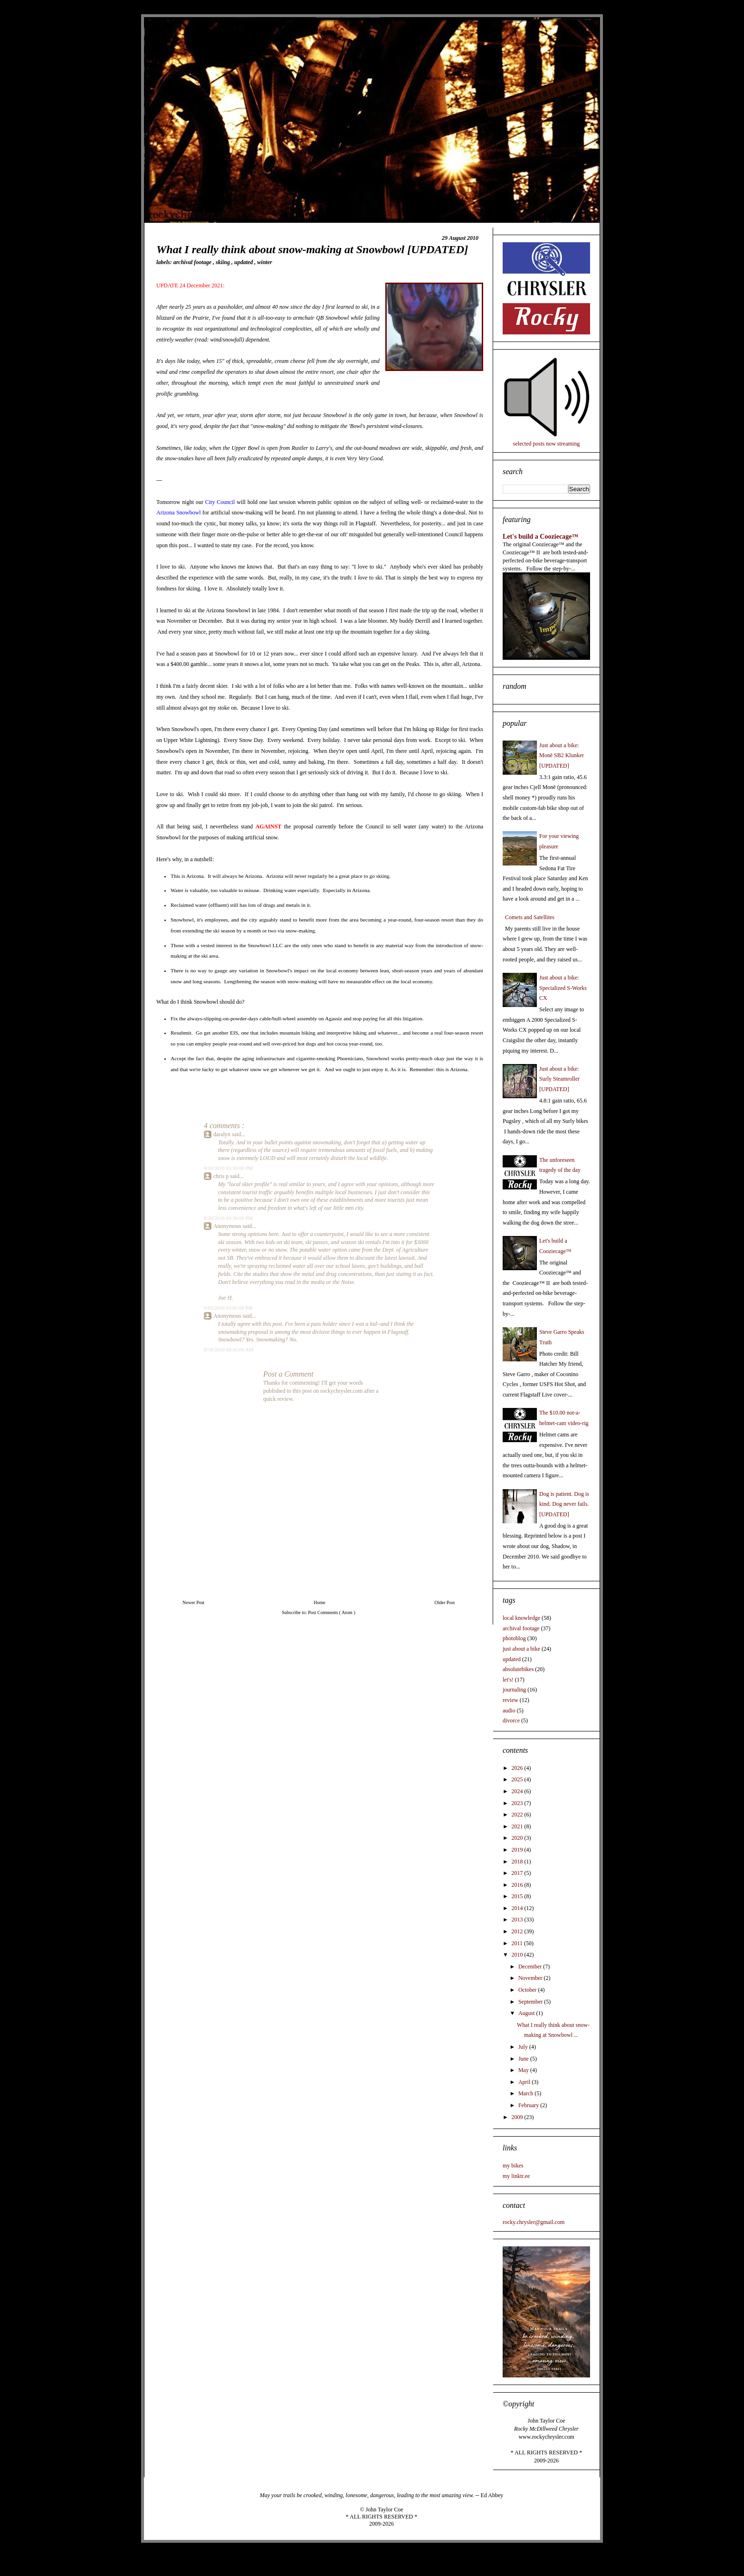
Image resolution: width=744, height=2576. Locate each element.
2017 (518, 1873)
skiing (223, 262)
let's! (508, 1679)
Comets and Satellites (529, 917)
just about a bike (521, 1648)
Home (319, 1602)
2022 (518, 1814)
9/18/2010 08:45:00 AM (228, 1349)
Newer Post (193, 1602)
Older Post (445, 1602)
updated (244, 262)
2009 (518, 2117)
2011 (518, 1943)
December (530, 1966)
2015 (518, 1896)
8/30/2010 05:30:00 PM (228, 1168)
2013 (518, 1919)
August (527, 2013)
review (510, 1700)
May (524, 2070)
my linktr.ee (516, 2176)
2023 (518, 1803)
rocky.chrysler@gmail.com (533, 2222)
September (531, 2001)
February (529, 2105)
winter (264, 262)
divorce (511, 1720)
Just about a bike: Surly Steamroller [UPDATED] (559, 1079)
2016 (518, 1885)
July (523, 2047)
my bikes (513, 2165)
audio (509, 1710)
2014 (518, 1908)
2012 (518, 1931)
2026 (518, 1768)
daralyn (222, 1134)
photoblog (514, 1638)
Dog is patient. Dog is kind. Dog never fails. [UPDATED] (564, 1504)
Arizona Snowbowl (178, 512)
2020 (518, 1838)
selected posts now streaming (546, 443)
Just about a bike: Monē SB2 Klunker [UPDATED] (561, 755)
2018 (518, 1861)
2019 (518, 1849)
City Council (220, 502)
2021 (518, 1826)
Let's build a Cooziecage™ (540, 536)
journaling (514, 1689)
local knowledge (521, 1618)
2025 (518, 1779)
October (528, 1990)
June (524, 2058)
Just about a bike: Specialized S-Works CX (563, 987)
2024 (518, 1791)
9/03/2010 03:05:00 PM (228, 1308)
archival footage (193, 262)
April (525, 2082)
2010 (518, 1954)
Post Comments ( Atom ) (331, 1612)
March (526, 2093)
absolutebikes (518, 1669)
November (531, 1978)
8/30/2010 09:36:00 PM (228, 1218)
